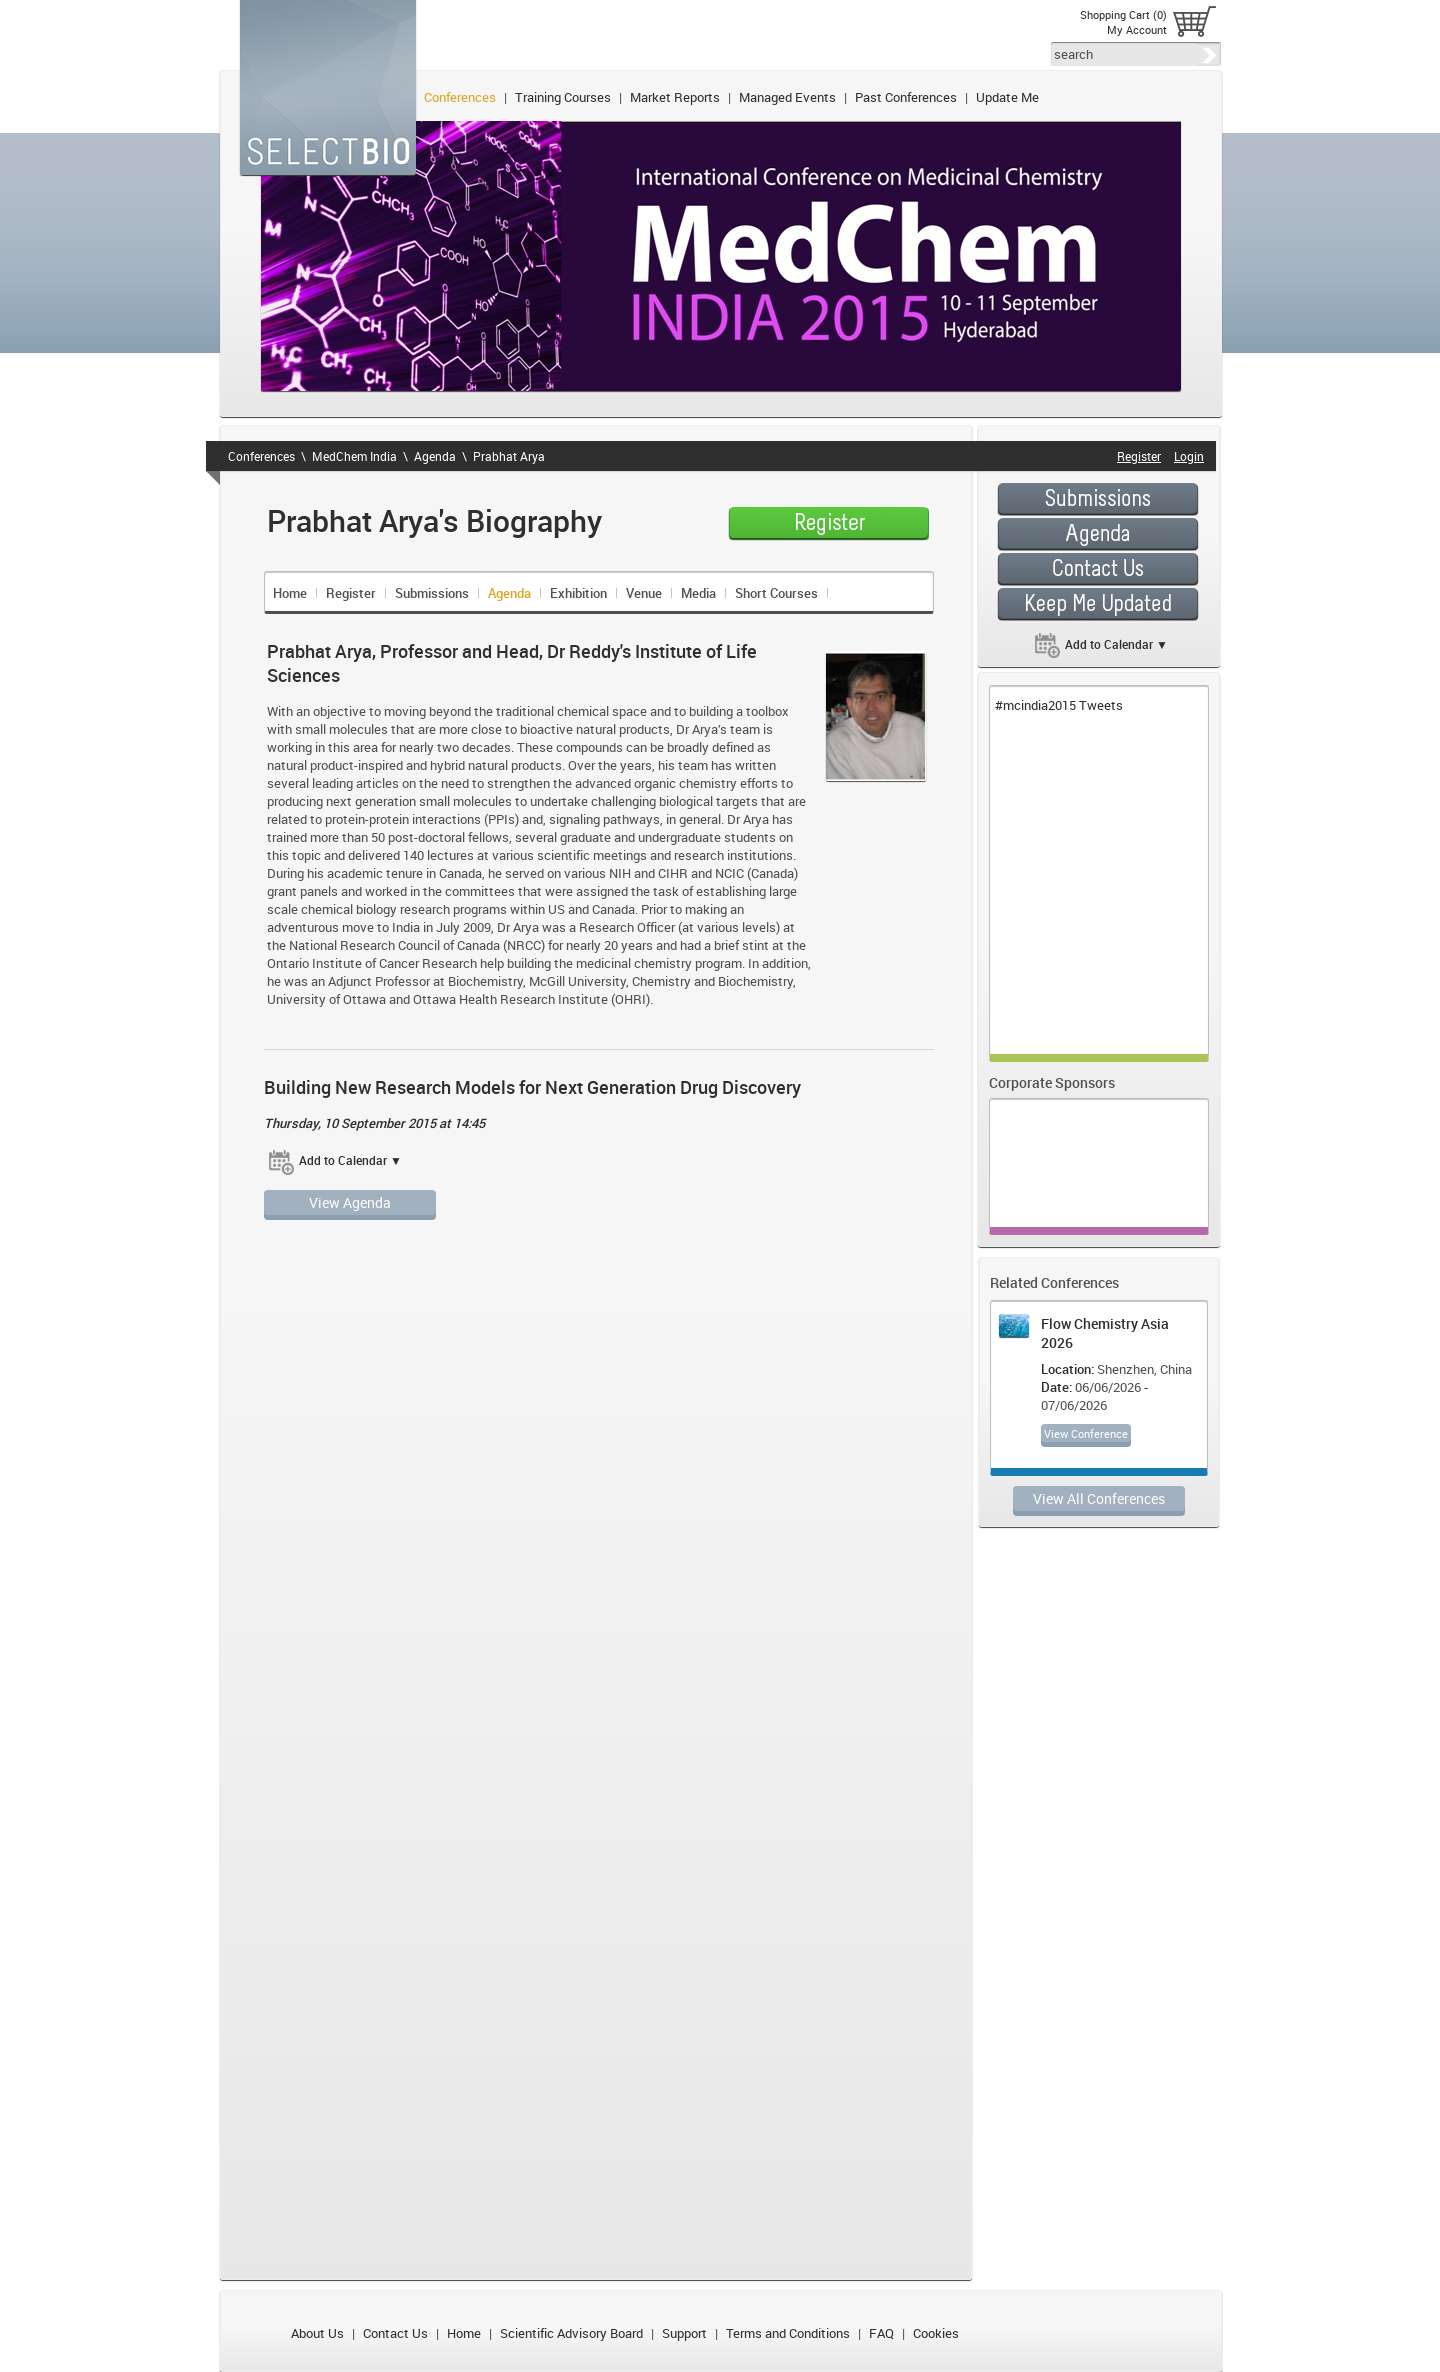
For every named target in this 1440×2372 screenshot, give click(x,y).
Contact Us (395, 2333)
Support (684, 2333)
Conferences (460, 97)
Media (698, 593)
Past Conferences (906, 97)
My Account (1137, 29)
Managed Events (787, 97)
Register (351, 593)
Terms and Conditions (788, 2333)
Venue (644, 593)
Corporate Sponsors (1052, 1082)
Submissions (432, 593)
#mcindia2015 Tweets (1059, 705)
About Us (317, 2333)
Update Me (1007, 97)
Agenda (435, 456)
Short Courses (776, 593)
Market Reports (675, 97)
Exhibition (578, 593)
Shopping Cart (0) (1123, 14)
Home (290, 593)
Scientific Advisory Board (571, 2333)
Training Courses (563, 97)
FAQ (881, 2333)
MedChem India (354, 456)
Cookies (936, 2333)
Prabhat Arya (509, 456)
